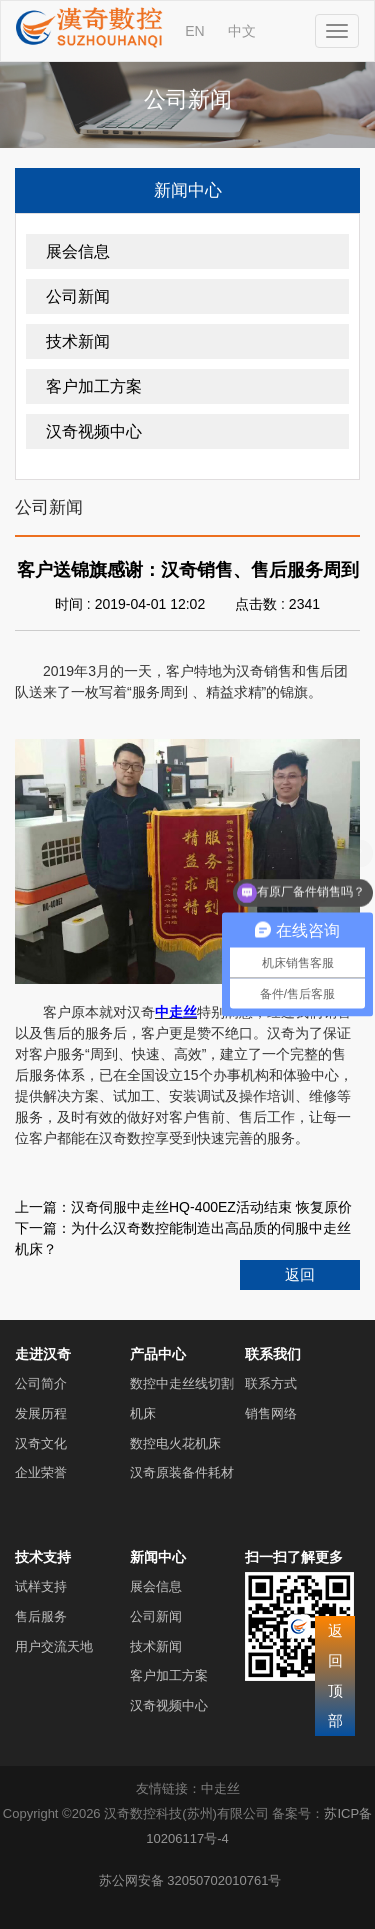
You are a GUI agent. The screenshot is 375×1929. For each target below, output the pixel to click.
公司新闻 (78, 296)
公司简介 (41, 1383)
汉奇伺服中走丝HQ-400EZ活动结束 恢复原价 (211, 1207)
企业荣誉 (41, 1472)
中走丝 (220, 1788)
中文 (242, 31)
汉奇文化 (41, 1443)
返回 (300, 1274)
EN (194, 31)
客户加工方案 (94, 386)
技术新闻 (78, 341)
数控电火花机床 (175, 1443)
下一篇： (43, 1228)
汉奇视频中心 (94, 431)
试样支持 (41, 1586)
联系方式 (271, 1383)
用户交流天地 (54, 1646)
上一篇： (43, 1207)
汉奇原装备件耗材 (182, 1472)
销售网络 (271, 1413)
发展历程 (41, 1413)
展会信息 (78, 251)
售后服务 (41, 1616)
